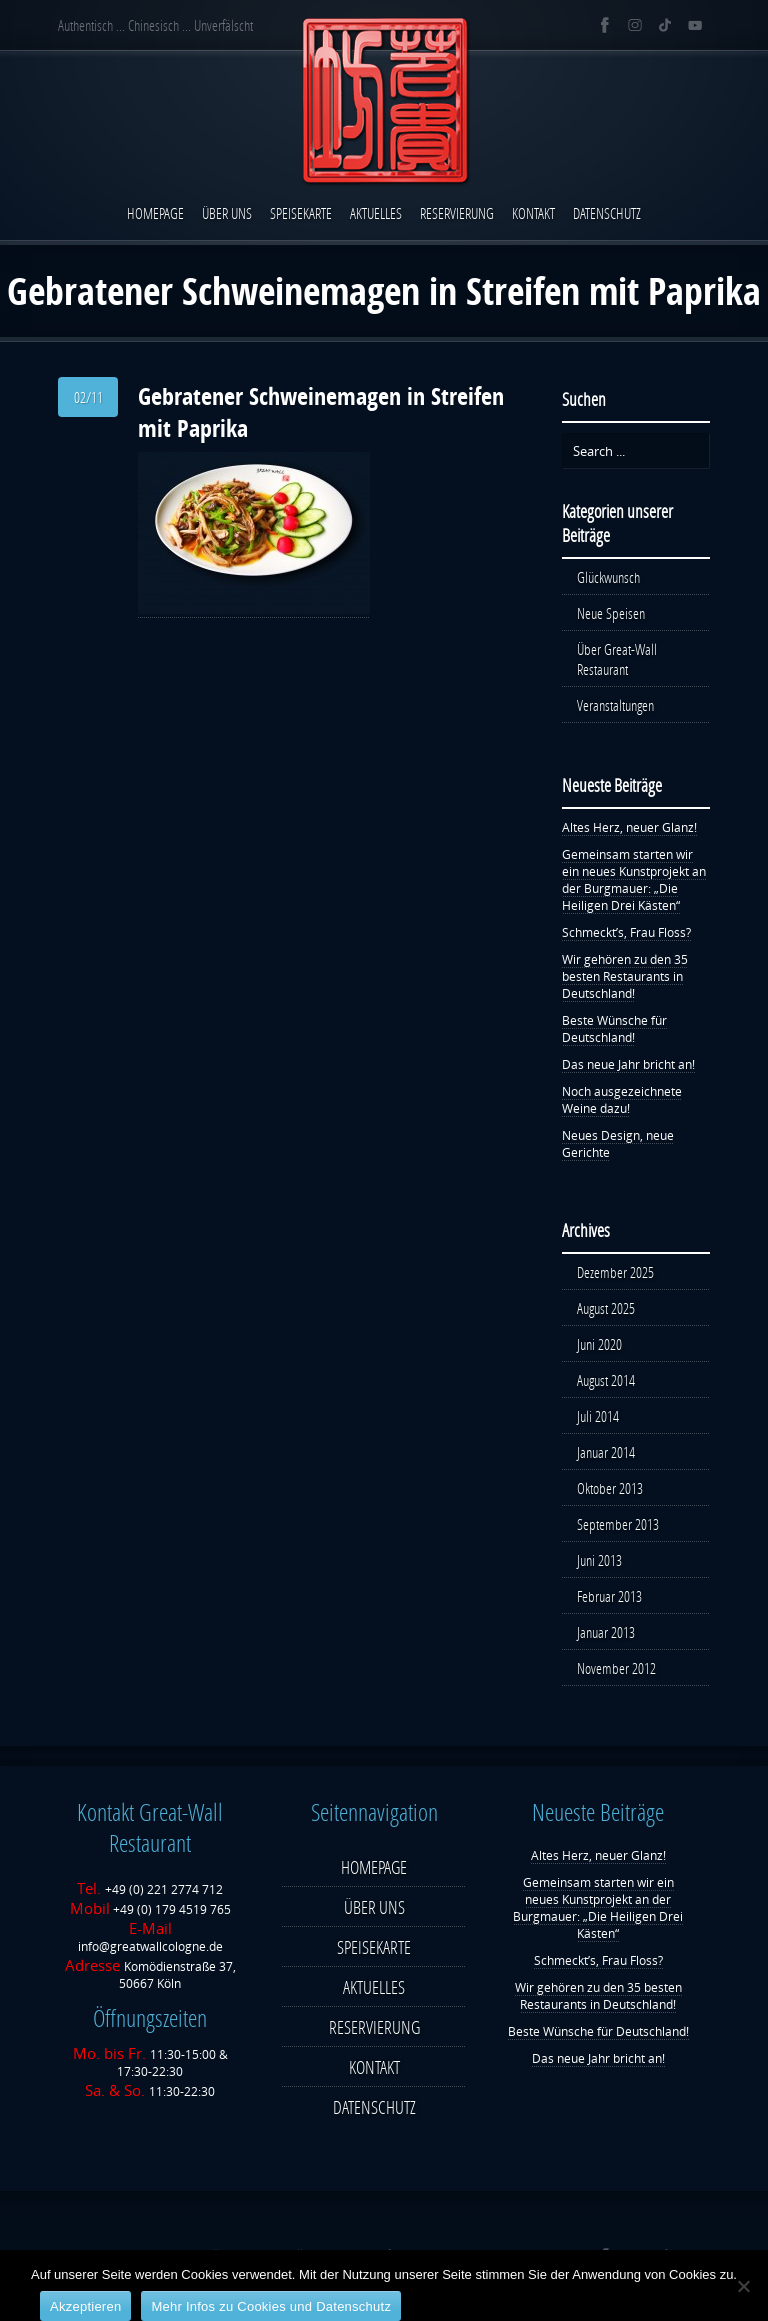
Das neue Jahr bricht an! (628, 1064)
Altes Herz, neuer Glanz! (629, 827)
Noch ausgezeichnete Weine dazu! (622, 1100)
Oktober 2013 (610, 1488)
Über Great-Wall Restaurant (617, 659)
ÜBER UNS (227, 213)
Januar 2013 (606, 1632)
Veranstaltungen (615, 705)
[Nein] (743, 2286)
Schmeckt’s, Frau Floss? (626, 932)
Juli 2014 (598, 1416)
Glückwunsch (608, 577)
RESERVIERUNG (457, 213)
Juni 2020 (599, 1344)
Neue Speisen (611, 613)
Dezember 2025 (615, 1272)
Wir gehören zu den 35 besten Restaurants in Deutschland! (625, 976)
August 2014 (606, 1380)
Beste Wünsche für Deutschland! (614, 1029)
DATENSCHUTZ (607, 213)
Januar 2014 (606, 1452)
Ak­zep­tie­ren (85, 2306)
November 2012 (616, 1668)
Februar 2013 (609, 1596)
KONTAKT (533, 213)
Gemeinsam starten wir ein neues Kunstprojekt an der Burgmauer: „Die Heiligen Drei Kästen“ (634, 880)
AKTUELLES (376, 213)
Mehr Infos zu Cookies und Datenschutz (271, 2306)
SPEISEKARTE (301, 213)
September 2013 (618, 1524)
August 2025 (606, 1308)
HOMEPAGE (155, 213)
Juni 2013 (599, 1560)
